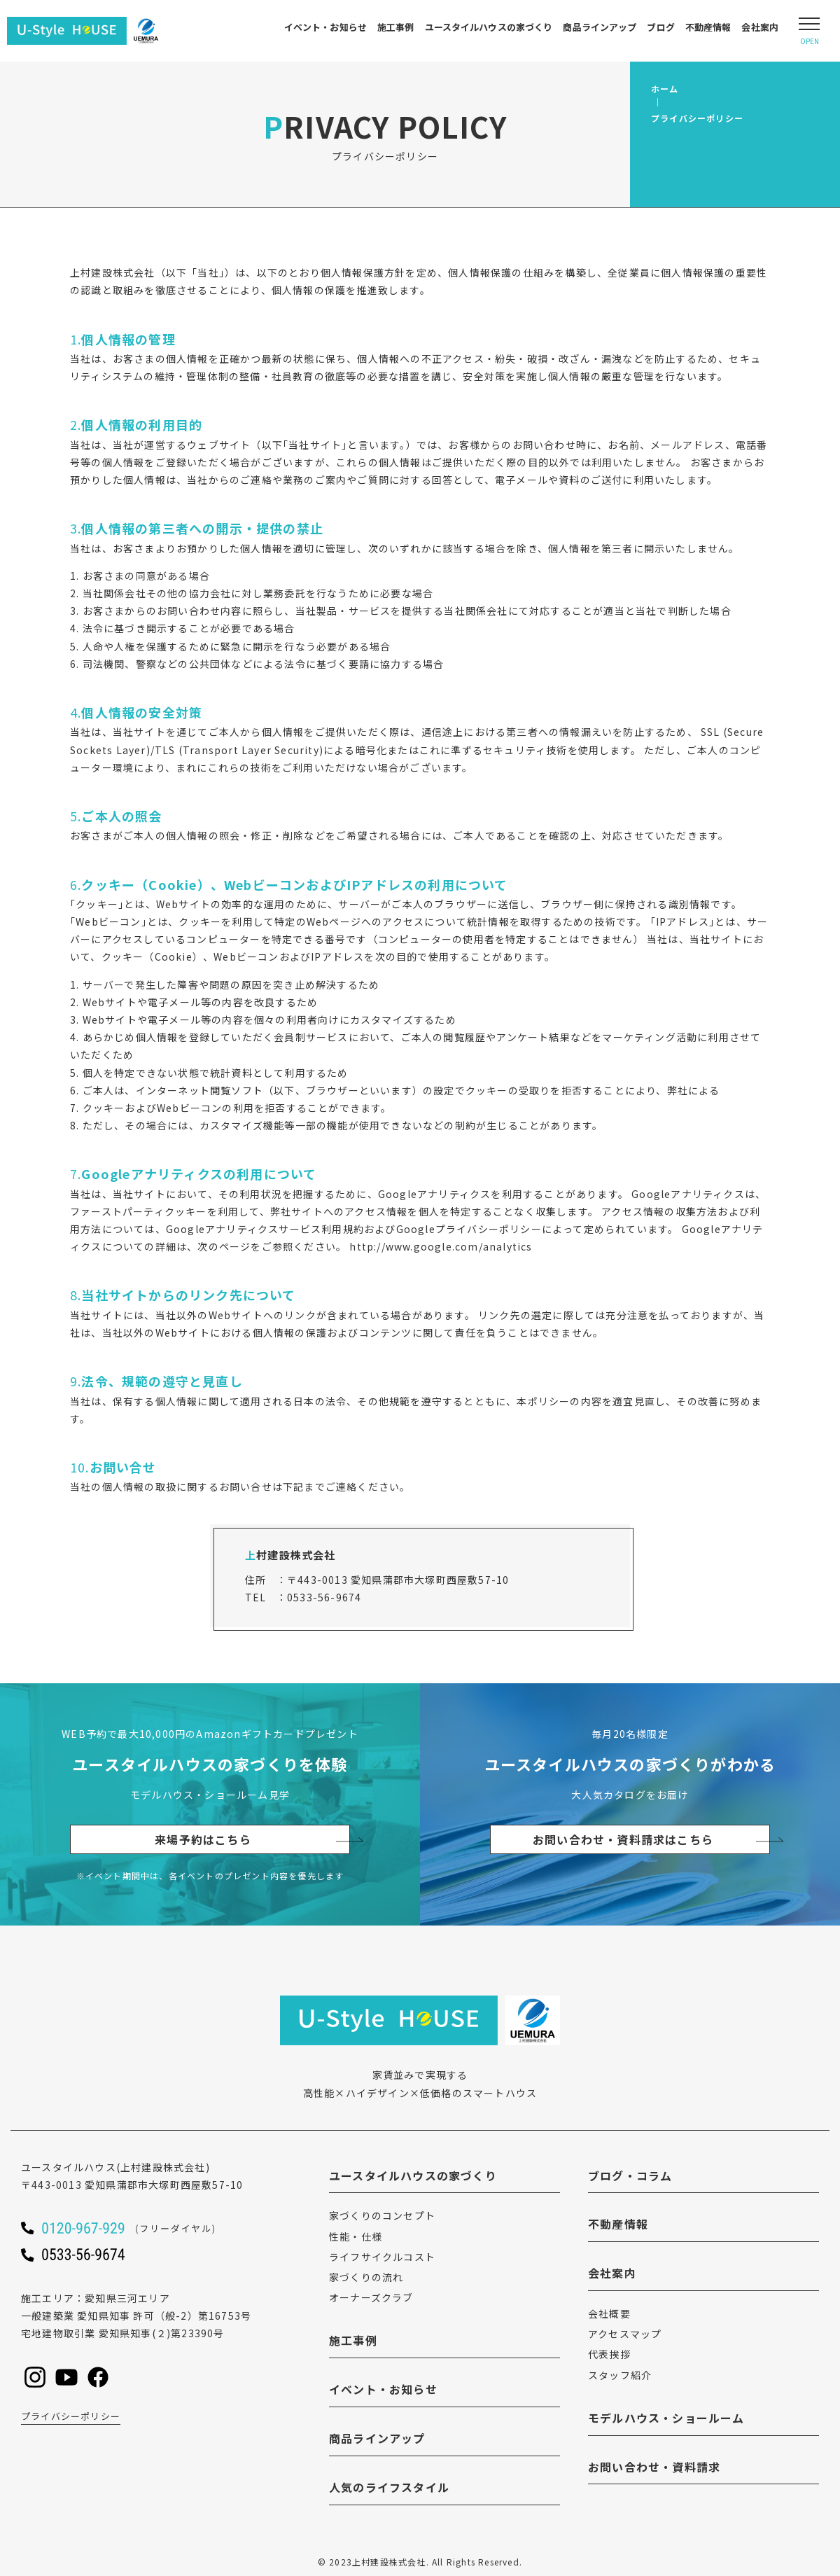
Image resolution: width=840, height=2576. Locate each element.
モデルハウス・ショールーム (666, 2417)
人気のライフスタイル (389, 2487)
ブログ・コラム (630, 2175)
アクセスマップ (625, 2334)
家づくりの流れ (366, 2277)
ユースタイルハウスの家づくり (489, 27)
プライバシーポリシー (70, 2416)
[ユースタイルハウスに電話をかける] (147, 2228)
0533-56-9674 (324, 1597)
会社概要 (609, 2313)
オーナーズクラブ (371, 2297)
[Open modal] (809, 31)
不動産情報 (708, 27)
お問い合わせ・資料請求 (654, 2466)
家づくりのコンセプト (382, 2215)
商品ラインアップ (599, 27)
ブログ (660, 27)
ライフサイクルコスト (382, 2257)
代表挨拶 (609, 2354)
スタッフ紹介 (620, 2375)
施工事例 (395, 27)
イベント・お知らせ (325, 27)
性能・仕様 (355, 2236)
